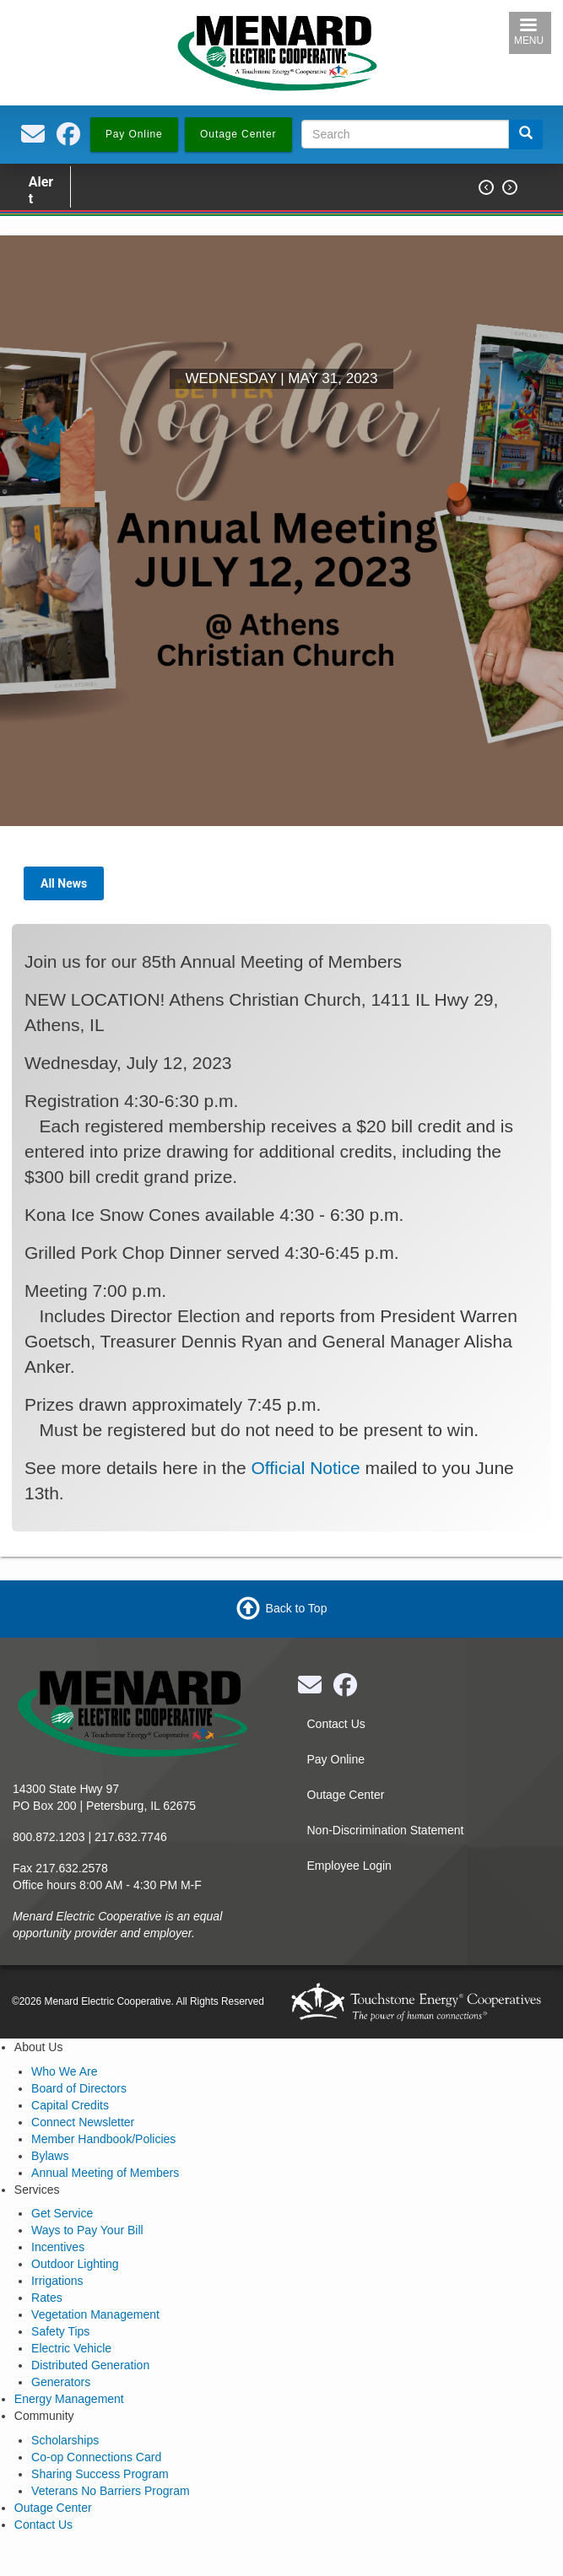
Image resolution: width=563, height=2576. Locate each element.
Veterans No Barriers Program (110, 2491)
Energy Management (69, 2399)
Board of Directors (79, 2088)
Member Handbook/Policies (103, 2139)
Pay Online (336, 1759)
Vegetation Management (95, 2314)
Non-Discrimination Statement (385, 1830)
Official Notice (306, 1467)
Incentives (57, 2247)
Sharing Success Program (100, 2474)
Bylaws (49, 2156)
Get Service (62, 2213)
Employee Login (349, 1865)
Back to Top (297, 1608)
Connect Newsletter (82, 2122)
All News (64, 883)
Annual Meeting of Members (105, 2172)
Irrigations (57, 2280)
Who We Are (64, 2071)
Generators (60, 2382)
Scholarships (65, 2440)
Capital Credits (70, 2105)
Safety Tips (60, 2331)
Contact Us (336, 1724)
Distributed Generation (90, 2365)
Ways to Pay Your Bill (87, 2230)
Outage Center (346, 1794)
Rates (46, 2297)
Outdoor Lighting (75, 2264)
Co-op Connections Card (96, 2457)
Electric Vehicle (71, 2348)
